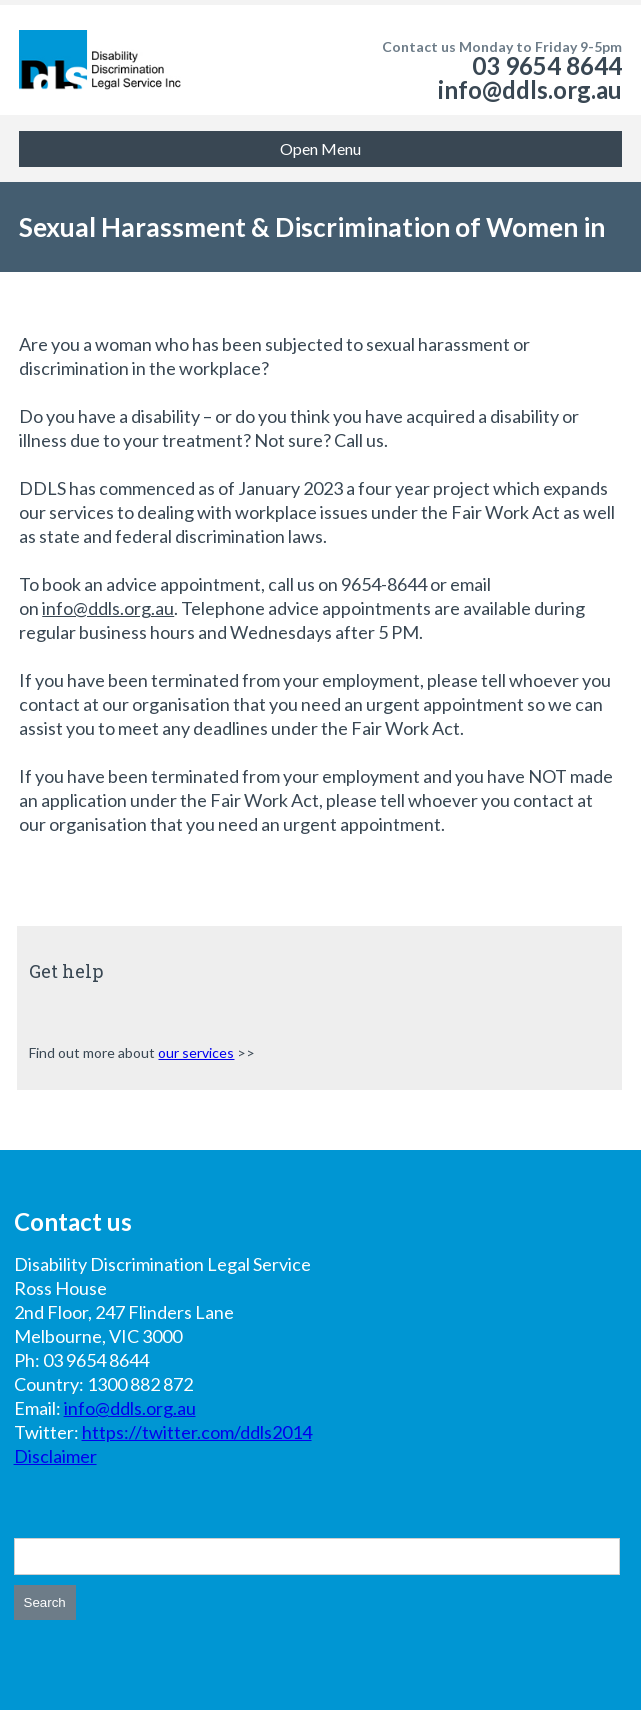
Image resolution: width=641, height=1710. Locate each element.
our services (196, 1052)
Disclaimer (55, 1456)
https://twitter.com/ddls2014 (197, 1432)
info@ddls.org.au (530, 89)
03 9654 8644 (547, 65)
